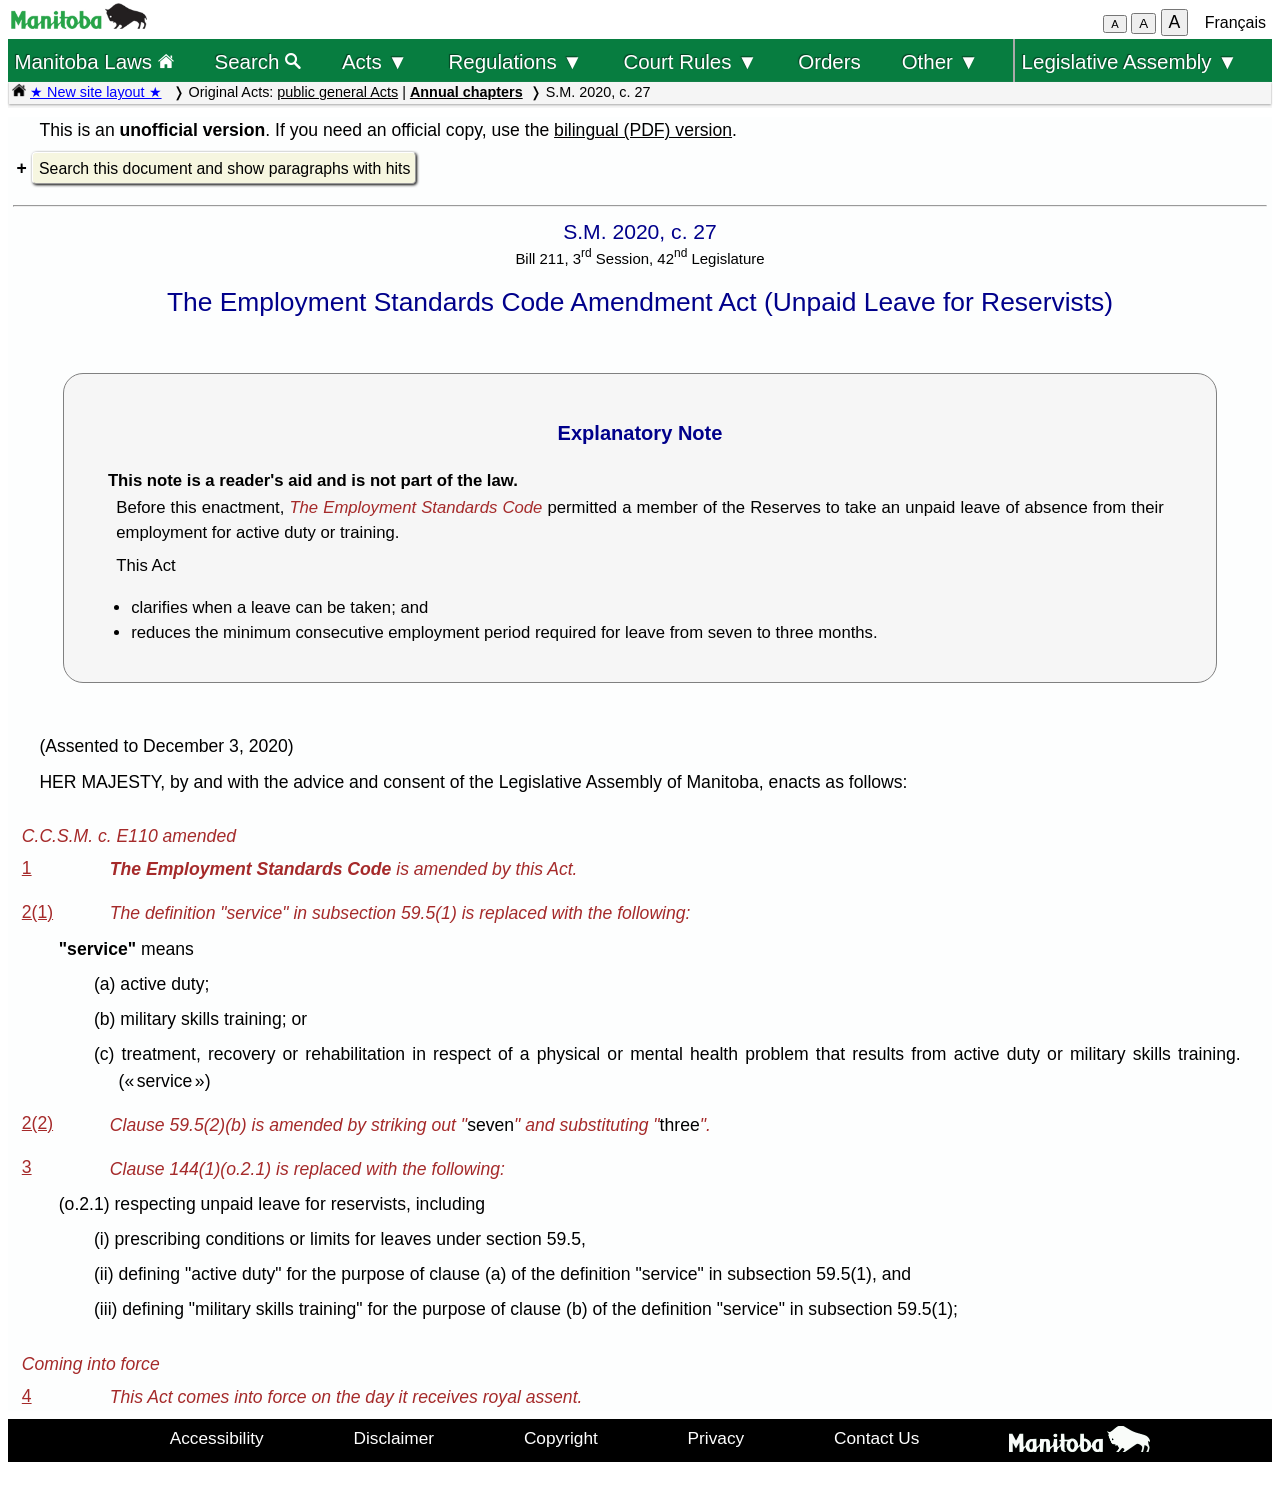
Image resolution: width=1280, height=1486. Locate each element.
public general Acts (337, 92)
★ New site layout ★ (96, 92)
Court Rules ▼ (690, 61)
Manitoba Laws (93, 61)
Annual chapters (466, 92)
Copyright (561, 1438)
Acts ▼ (375, 61)
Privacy (716, 1438)
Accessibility (217, 1438)
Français (1235, 22)
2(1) (37, 912)
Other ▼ (940, 61)
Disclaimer (394, 1438)
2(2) (37, 1123)
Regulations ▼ (516, 61)
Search (258, 61)
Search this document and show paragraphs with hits (224, 168)
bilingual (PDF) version (643, 130)
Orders (829, 61)
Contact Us (876, 1438)
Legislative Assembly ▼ (1130, 61)
